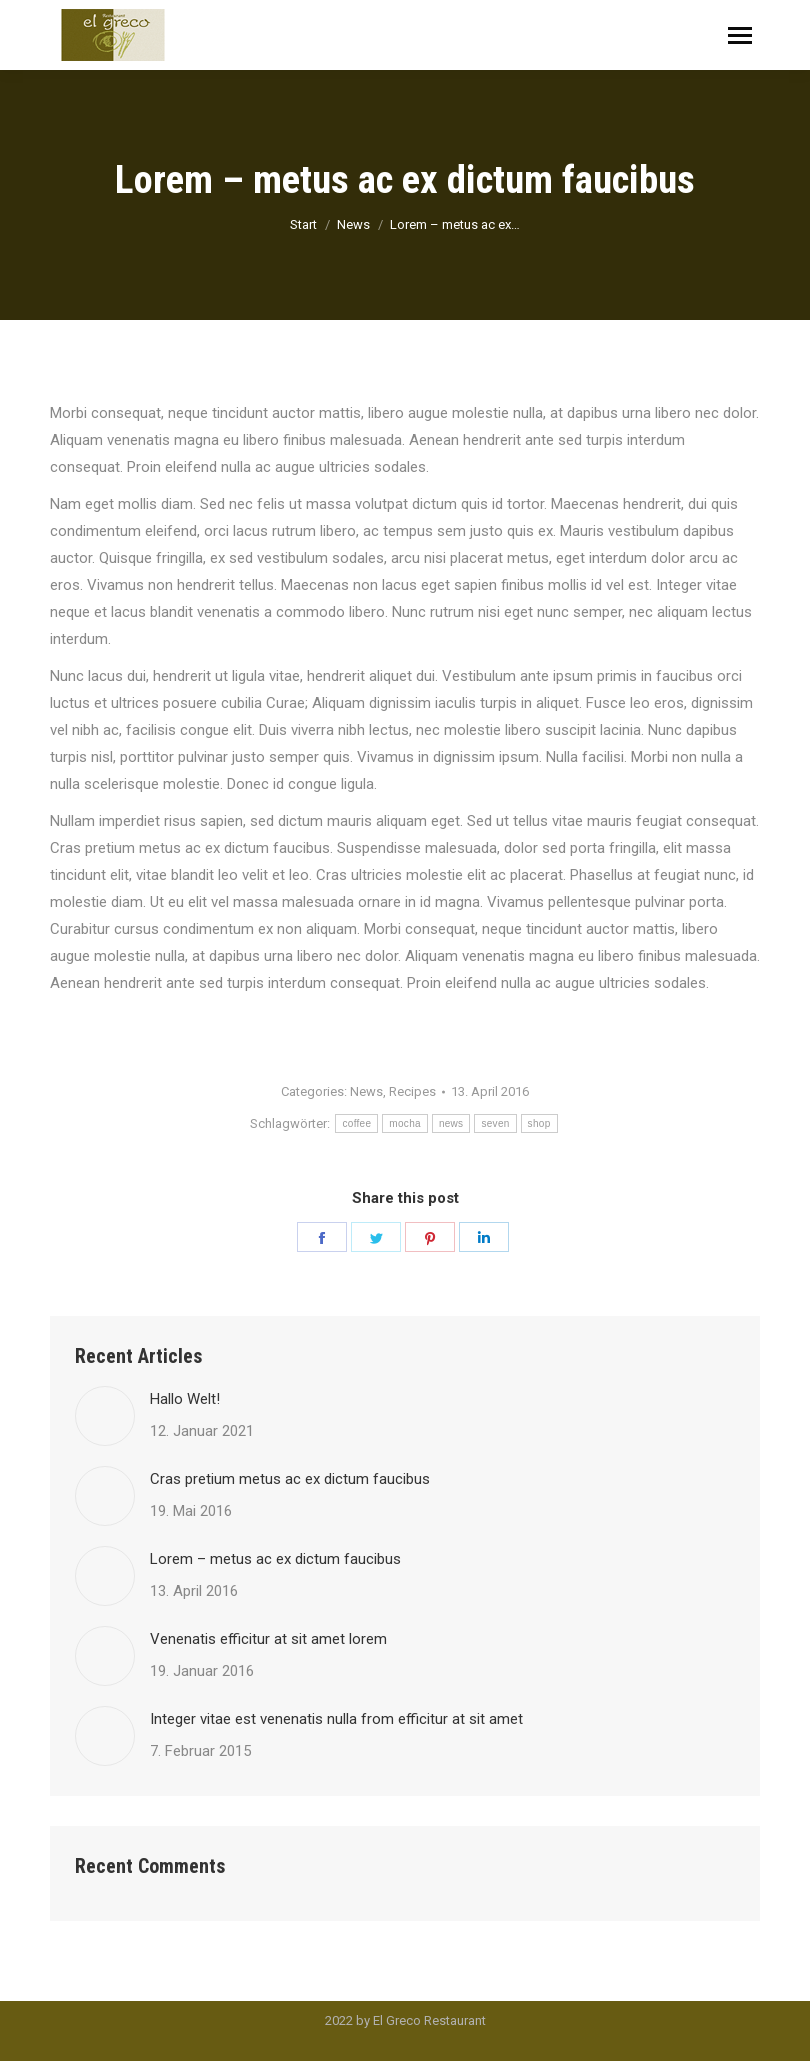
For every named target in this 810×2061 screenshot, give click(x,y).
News (366, 1091)
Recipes (412, 1091)
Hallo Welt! (185, 1399)
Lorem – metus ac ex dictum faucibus (275, 1559)
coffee (356, 1123)
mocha (405, 1123)
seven (495, 1123)
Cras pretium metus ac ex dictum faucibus (290, 1479)
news (451, 1123)
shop (539, 1123)
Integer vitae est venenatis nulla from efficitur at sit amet (336, 1719)
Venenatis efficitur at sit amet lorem (268, 1639)
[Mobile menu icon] (740, 35)
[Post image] (105, 1416)
